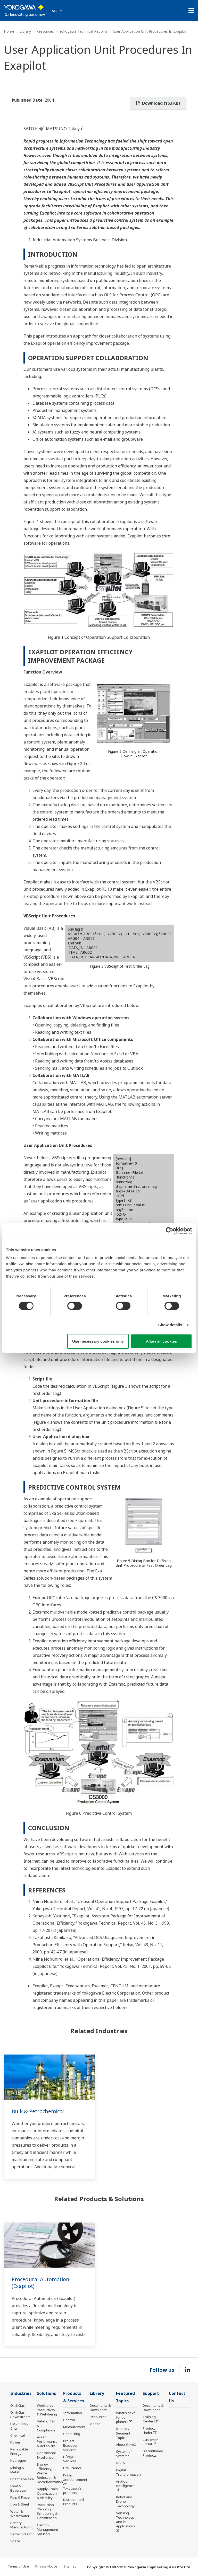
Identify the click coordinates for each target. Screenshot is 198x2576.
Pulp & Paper (20, 2497)
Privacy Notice (46, 2566)
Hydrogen (18, 2460)
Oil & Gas (17, 2405)
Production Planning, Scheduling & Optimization (47, 2511)
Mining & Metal (17, 2469)
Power (15, 2442)
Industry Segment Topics (123, 2433)
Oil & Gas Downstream (20, 2414)
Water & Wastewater (19, 2513)
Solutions (46, 2393)
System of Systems (124, 2453)
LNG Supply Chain (19, 2425)
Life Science (72, 2468)
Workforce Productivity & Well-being (47, 2409)
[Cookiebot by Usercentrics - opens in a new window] (169, 1231)
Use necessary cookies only (98, 1341)
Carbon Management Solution (47, 2529)
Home (9, 31)
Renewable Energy (19, 2451)
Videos (95, 2423)
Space (15, 2541)
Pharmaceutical (22, 2479)
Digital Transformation (128, 2472)
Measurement (74, 2426)
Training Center (149, 2418)
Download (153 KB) (158, 103)
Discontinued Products (73, 2501)
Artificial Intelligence (125, 2483)
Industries (20, 2393)
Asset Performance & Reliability (47, 2441)
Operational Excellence (46, 2454)
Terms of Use (18, 2566)
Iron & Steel (19, 2504)
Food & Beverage (18, 2488)
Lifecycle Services (70, 2458)
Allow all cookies (161, 1341)
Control (69, 2420)
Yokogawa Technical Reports (83, 31)
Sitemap (70, 2566)
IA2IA (120, 2462)
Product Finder (149, 2430)
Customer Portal (150, 2441)
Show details (170, 1325)
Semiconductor (22, 2534)
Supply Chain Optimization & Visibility (47, 2493)
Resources (45, 31)
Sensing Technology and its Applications (125, 2519)
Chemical (17, 2435)
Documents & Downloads (100, 2407)
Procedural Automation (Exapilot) (40, 2283)
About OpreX (126, 2444)
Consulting (71, 2433)
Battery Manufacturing (22, 2524)
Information (72, 2413)
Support (151, 2393)
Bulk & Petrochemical (38, 2111)
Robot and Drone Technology (125, 2501)
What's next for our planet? (125, 2417)
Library (25, 31)
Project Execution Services (70, 2445)
